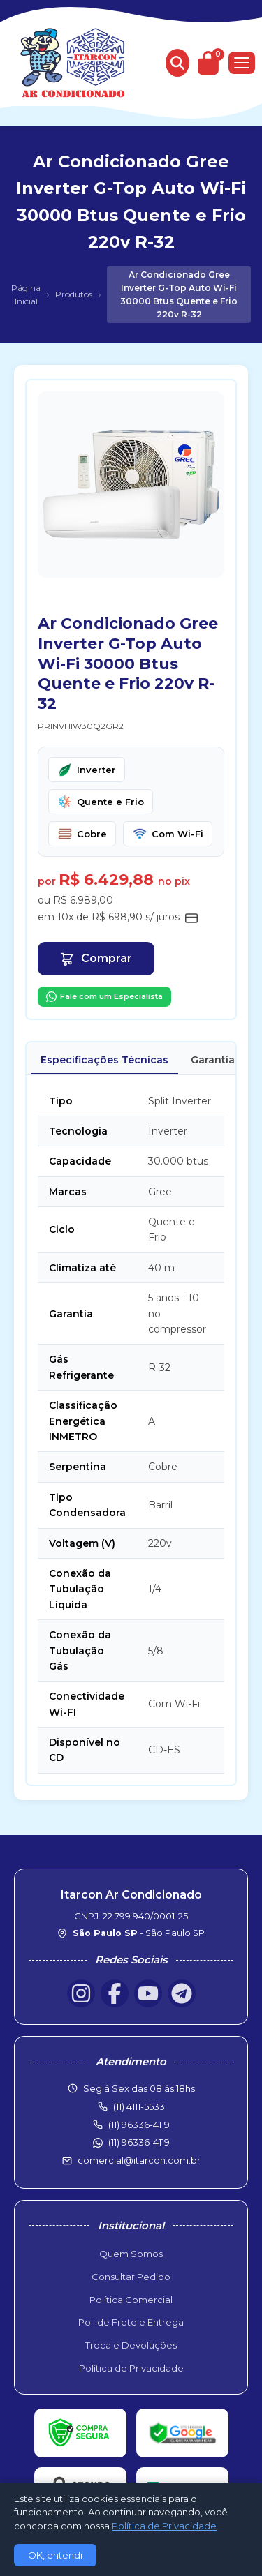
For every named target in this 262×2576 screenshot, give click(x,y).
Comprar (96, 959)
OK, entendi (55, 2555)
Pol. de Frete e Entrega (131, 2322)
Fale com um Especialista (104, 996)
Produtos (73, 294)
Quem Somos (131, 2253)
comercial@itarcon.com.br (139, 2160)
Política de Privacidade (131, 2368)
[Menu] (241, 63)
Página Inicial (26, 294)
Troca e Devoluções (131, 2345)
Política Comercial (131, 2299)
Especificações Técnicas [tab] (104, 1060)
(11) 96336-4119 (139, 2142)
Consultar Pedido (131, 2276)
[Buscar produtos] (177, 63)
